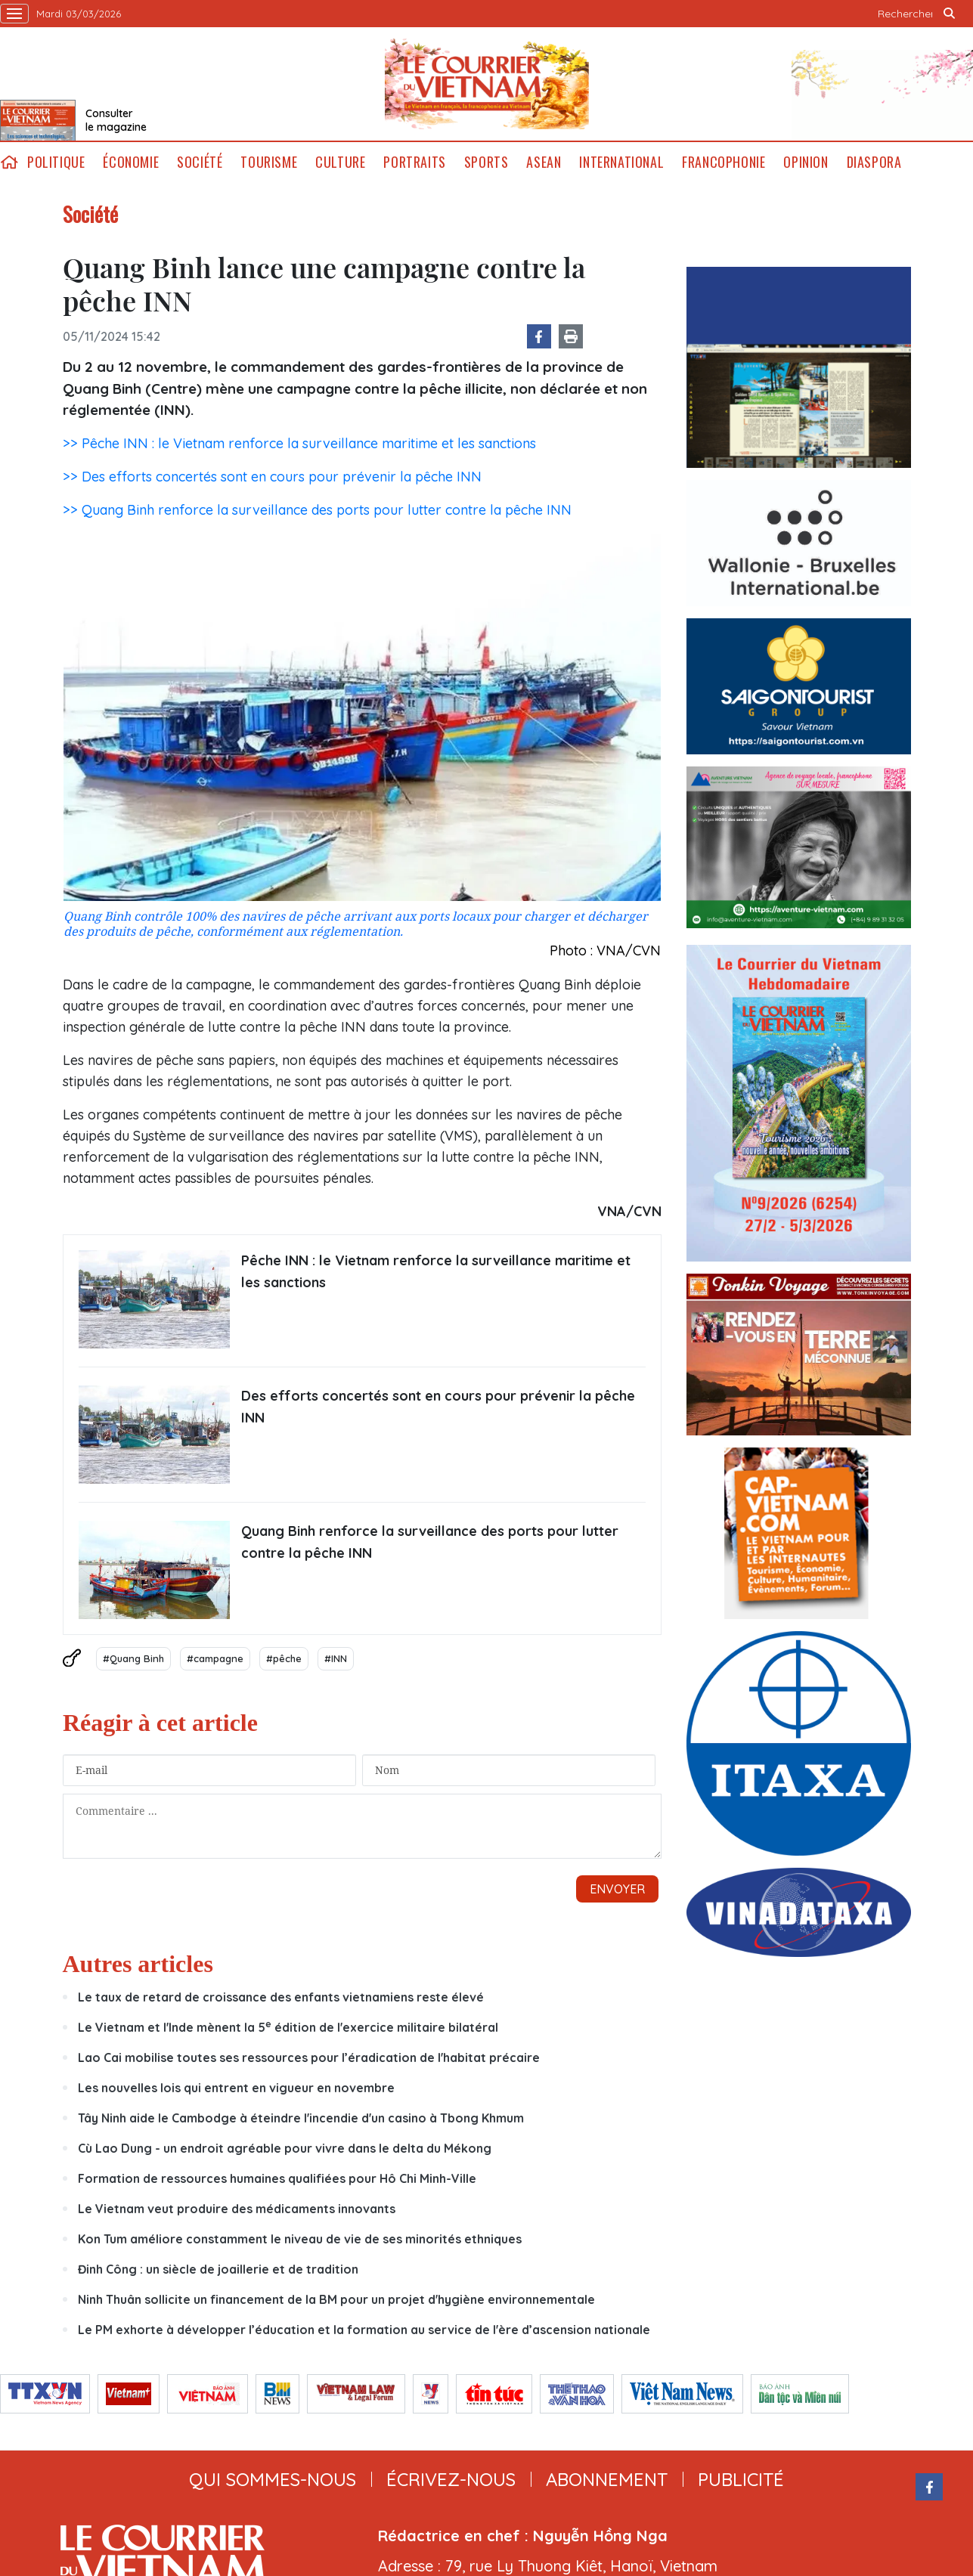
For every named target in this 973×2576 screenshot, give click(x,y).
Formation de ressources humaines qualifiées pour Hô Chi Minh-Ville (277, 2178)
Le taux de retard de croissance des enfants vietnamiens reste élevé (281, 1997)
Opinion (805, 162)
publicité (741, 2479)
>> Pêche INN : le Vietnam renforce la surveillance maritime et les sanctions (299, 443)
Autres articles (138, 1963)
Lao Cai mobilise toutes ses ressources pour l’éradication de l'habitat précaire (309, 2057)
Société (199, 162)
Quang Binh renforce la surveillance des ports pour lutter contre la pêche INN (429, 1542)
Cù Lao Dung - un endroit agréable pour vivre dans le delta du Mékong (284, 2148)
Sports (486, 162)
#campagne (215, 1658)
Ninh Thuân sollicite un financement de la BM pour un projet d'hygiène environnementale (336, 2299)
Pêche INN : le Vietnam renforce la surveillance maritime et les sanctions (436, 1271)
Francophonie (723, 162)
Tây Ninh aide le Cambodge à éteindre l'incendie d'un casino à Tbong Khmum (301, 2118)
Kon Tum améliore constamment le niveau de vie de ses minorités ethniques (300, 2238)
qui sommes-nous (272, 2479)
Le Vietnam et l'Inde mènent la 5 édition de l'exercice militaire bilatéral (288, 2027)
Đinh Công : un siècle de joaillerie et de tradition (218, 2269)
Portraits (414, 162)
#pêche (284, 1658)
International (621, 162)
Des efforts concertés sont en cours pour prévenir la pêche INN (438, 1406)
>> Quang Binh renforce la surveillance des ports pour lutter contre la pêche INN (317, 510)
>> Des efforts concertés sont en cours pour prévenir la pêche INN (272, 476)
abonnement (607, 2479)
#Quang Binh (133, 1658)
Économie (131, 162)
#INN (335, 1658)
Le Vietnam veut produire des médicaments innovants (236, 2208)
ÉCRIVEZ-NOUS (451, 2479)
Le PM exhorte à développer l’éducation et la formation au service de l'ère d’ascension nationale (364, 2329)
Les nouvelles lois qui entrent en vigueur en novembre (236, 2087)
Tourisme (268, 162)
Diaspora (874, 162)
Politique (56, 162)
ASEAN (543, 162)
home (9, 162)
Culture (340, 162)
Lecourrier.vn (487, 84)
